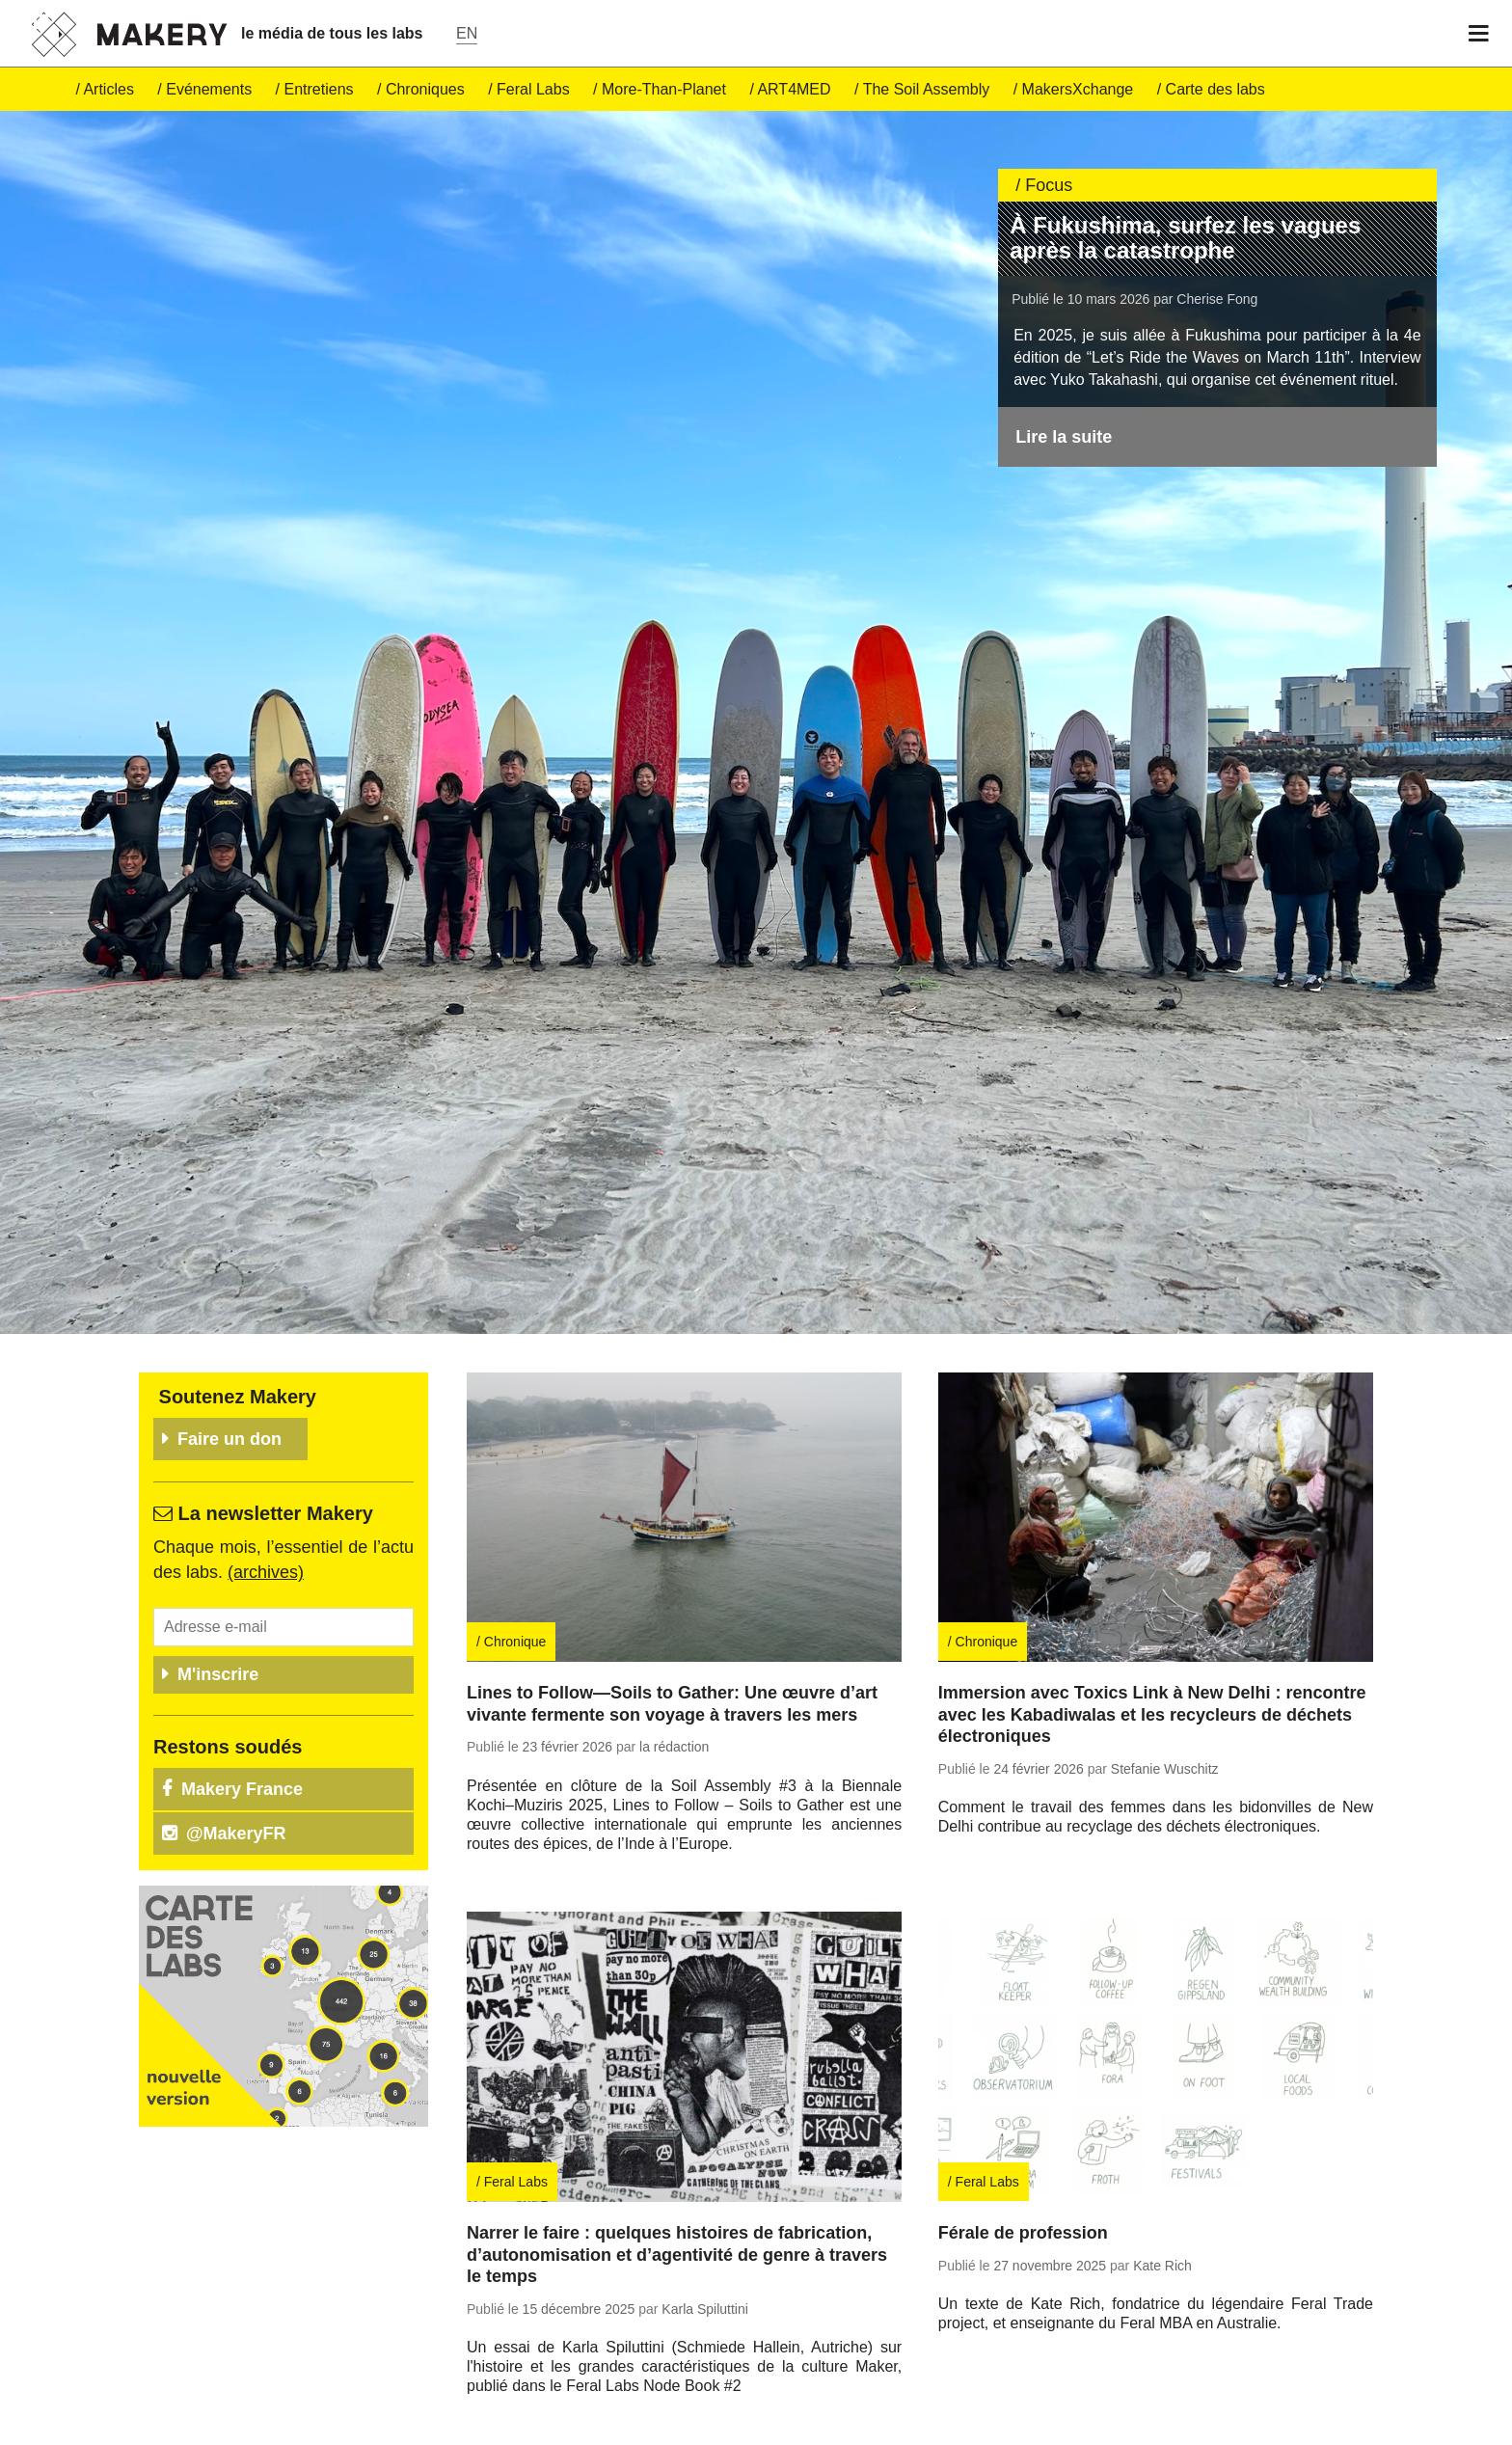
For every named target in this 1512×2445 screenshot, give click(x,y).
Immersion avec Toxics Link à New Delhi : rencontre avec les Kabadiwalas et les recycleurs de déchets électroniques (1152, 1640)
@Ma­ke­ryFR (236, 1758)
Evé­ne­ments (209, 89)
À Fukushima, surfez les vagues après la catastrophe (1185, 238)
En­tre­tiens (319, 89)
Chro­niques (425, 89)
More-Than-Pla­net (664, 89)
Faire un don (229, 1364)
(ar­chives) (266, 1498)
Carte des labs (1215, 89)
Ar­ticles (108, 89)
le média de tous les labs (332, 33)
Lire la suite (1063, 437)
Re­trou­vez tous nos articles (604, 2400)
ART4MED (793, 89)
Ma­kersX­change (1078, 89)
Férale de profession (1023, 2158)
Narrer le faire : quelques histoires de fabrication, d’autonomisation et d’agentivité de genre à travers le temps (677, 2180)
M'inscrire (217, 1599)
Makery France (242, 1714)
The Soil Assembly (926, 89)
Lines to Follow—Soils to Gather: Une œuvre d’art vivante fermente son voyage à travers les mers (672, 1629)
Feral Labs (533, 89)
